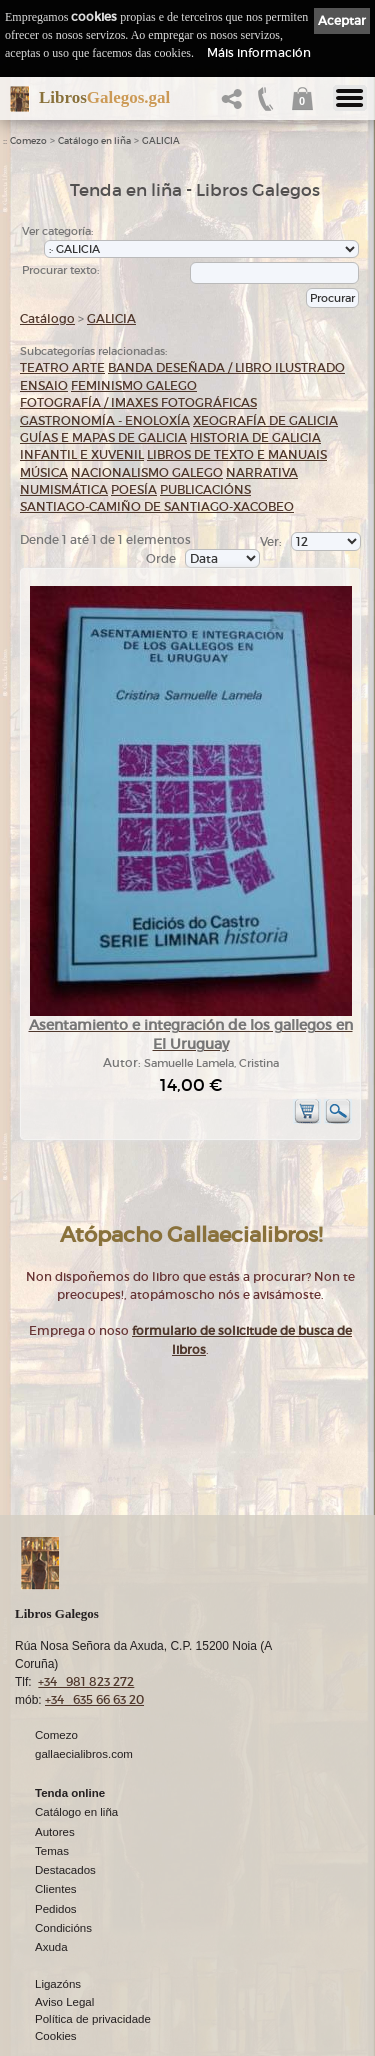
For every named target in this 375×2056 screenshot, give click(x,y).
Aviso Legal (64, 2003)
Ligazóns (58, 1985)
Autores (55, 1833)
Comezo (28, 141)
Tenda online (70, 1794)
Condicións (63, 1929)
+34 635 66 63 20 (94, 1700)
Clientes (56, 1890)
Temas (52, 1852)
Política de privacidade (93, 2020)
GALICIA (161, 141)
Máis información (259, 52)
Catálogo (47, 318)
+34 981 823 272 (86, 1682)
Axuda (51, 1948)
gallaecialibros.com (84, 1755)
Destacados (65, 1871)
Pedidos (56, 1910)
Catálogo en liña (94, 141)
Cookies (56, 2037)
